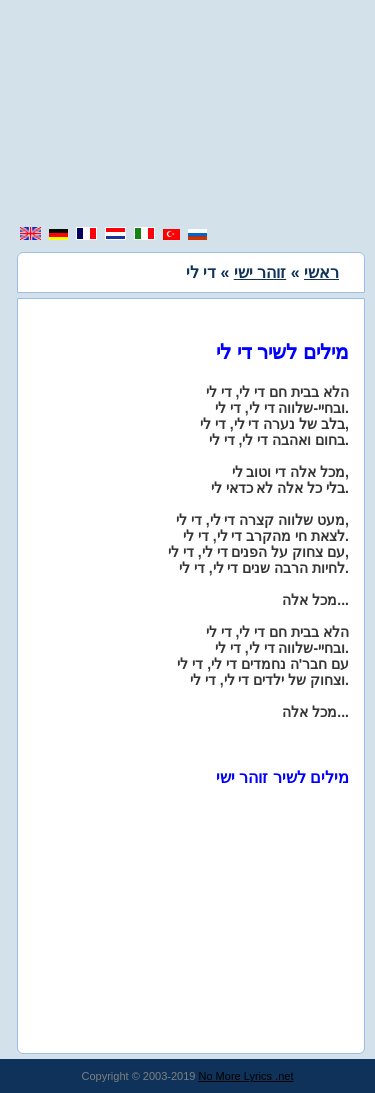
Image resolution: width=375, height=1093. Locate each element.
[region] (188, 115)
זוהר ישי (260, 272)
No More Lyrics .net (246, 1076)
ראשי (321, 272)
